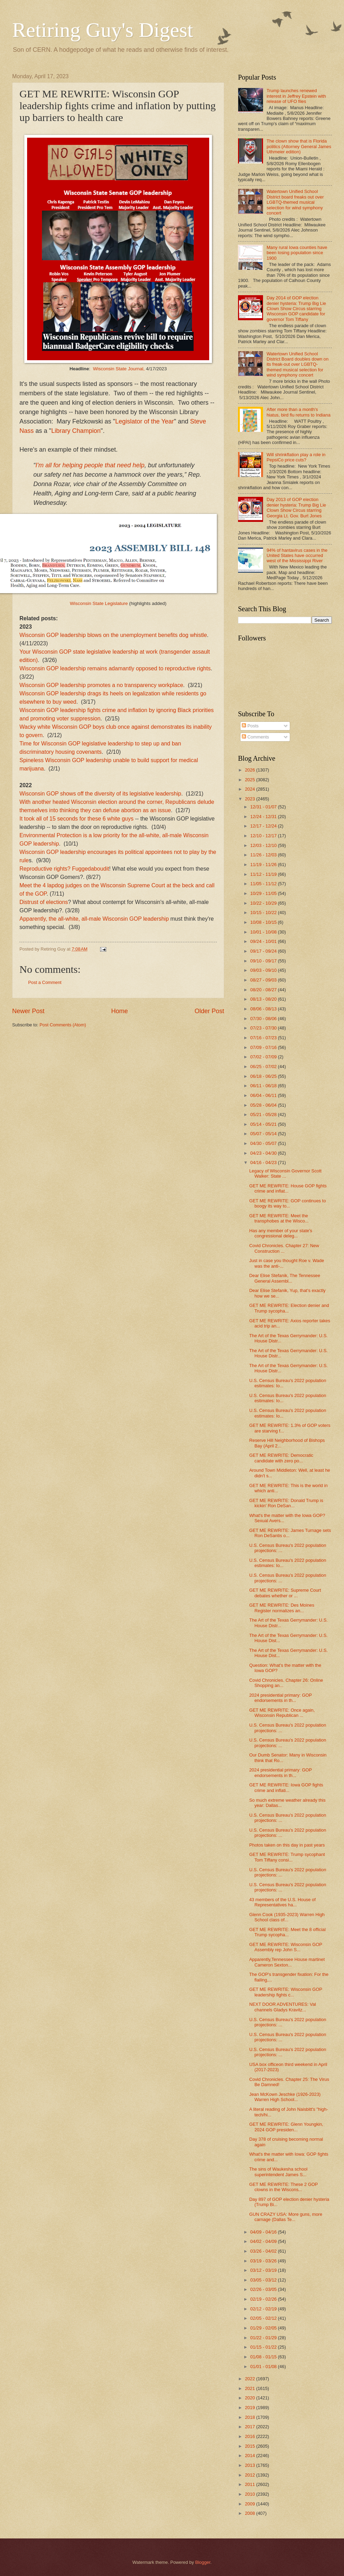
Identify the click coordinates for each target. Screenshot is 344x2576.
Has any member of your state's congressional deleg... (280, 1233)
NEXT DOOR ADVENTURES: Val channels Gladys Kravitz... (282, 2007)
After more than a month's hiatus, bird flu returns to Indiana (298, 412)
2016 (250, 2436)
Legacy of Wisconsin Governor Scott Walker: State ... (285, 1173)
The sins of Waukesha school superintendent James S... (278, 2171)
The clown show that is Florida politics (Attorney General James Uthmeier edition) (299, 146)
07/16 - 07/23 (264, 1037)
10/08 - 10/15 (264, 922)
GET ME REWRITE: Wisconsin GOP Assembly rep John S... (285, 1947)
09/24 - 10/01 (264, 941)
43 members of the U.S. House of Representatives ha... (282, 1902)
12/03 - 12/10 (264, 845)
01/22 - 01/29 (264, 2337)
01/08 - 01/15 (264, 2356)
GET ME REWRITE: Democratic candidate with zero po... (281, 1458)
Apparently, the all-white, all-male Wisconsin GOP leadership (94, 919)
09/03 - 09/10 (264, 970)
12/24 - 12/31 (264, 816)
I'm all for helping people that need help (90, 465)
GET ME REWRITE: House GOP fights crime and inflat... (288, 1188)
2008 (250, 2513)
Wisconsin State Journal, (119, 368)
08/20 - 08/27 (264, 989)
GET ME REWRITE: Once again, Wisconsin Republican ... (282, 1712)
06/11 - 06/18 (264, 1085)
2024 (250, 789)
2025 (250, 779)
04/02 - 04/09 (264, 2241)
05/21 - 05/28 (264, 1114)
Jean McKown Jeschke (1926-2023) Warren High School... (284, 2097)
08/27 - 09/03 (264, 980)
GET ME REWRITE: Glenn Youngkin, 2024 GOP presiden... (286, 2127)
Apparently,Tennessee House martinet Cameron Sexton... (287, 1962)
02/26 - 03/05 (264, 2289)
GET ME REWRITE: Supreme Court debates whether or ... (285, 1593)
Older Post (209, 1011)
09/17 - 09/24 (264, 951)
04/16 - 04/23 (264, 1162)
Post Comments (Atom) (63, 1024)
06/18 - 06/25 (264, 1076)
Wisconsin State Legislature (99, 603)
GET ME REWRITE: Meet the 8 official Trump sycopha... (287, 1932)
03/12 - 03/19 (264, 2270)
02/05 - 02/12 (264, 2318)
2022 (250, 2378)
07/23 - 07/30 (264, 1028)
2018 (250, 2417)
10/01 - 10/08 (264, 932)
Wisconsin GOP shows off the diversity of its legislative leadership (100, 794)
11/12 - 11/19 (264, 874)
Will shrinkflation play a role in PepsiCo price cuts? (296, 457)
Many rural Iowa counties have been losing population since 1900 (297, 253)
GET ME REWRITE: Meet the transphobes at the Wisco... (279, 1218)
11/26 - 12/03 (264, 854)
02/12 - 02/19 (264, 2308)
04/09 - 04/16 (264, 2232)
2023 (250, 798)
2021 (250, 2388)
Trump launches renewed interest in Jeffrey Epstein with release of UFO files (296, 96)
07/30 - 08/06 (264, 1018)
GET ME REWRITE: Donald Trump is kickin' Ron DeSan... (286, 1503)
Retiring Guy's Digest (102, 29)
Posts (250, 725)
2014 (250, 2455)
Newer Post (28, 1011)
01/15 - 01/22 (264, 2347)
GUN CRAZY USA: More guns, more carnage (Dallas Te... (285, 2217)
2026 (250, 770)
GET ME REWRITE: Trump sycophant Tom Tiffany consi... (287, 1857)
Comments (255, 737)
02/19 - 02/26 (264, 2299)
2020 (250, 2397)
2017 (250, 2426)
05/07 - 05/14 (264, 1133)
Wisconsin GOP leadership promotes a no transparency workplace (101, 685)
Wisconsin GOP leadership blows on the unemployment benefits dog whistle (113, 635)
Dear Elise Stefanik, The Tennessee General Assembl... (284, 1278)
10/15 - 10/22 (264, 912)
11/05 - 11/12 (264, 883)
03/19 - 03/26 (264, 2260)
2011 (250, 2484)
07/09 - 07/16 (264, 1047)
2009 (250, 2503)
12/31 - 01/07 (264, 806)
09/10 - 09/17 (264, 960)
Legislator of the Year (144, 421)
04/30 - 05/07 (264, 1143)
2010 (250, 2494)
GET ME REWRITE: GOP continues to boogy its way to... (287, 1203)
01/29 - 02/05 (264, 2328)
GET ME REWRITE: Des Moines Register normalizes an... (281, 1607)
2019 (250, 2407)
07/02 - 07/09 (264, 1056)
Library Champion (75, 430)
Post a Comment (45, 982)
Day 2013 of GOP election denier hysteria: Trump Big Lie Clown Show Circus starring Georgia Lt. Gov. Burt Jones (296, 507)
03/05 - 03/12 (264, 2280)
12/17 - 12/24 (264, 826)
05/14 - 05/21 (264, 1124)
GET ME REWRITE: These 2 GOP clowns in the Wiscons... (283, 2187)
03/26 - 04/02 (264, 2251)
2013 (250, 2465)
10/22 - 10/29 (264, 903)
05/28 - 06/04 (264, 1105)
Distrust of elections (43, 902)
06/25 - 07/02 (264, 1066)
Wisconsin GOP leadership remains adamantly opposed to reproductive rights (115, 668)
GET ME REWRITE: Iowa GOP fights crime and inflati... (286, 1787)
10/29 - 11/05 (264, 893)
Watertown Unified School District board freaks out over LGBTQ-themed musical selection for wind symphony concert (295, 202)
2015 (250, 2446)
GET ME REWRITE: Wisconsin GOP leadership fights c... (285, 1992)
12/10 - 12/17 (264, 835)
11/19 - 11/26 (264, 864)
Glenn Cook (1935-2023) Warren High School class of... (287, 1917)
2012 (250, 2475)
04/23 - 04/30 (264, 1153)
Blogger (203, 2562)
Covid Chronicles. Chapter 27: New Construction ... (284, 1248)
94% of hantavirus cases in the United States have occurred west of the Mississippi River (297, 556)
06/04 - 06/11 (264, 1095)
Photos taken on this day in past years (287, 1845)
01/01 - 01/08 (264, 2366)
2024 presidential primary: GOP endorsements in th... (280, 1698)
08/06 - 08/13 (264, 1008)
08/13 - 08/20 (264, 999)
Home (119, 1011)
